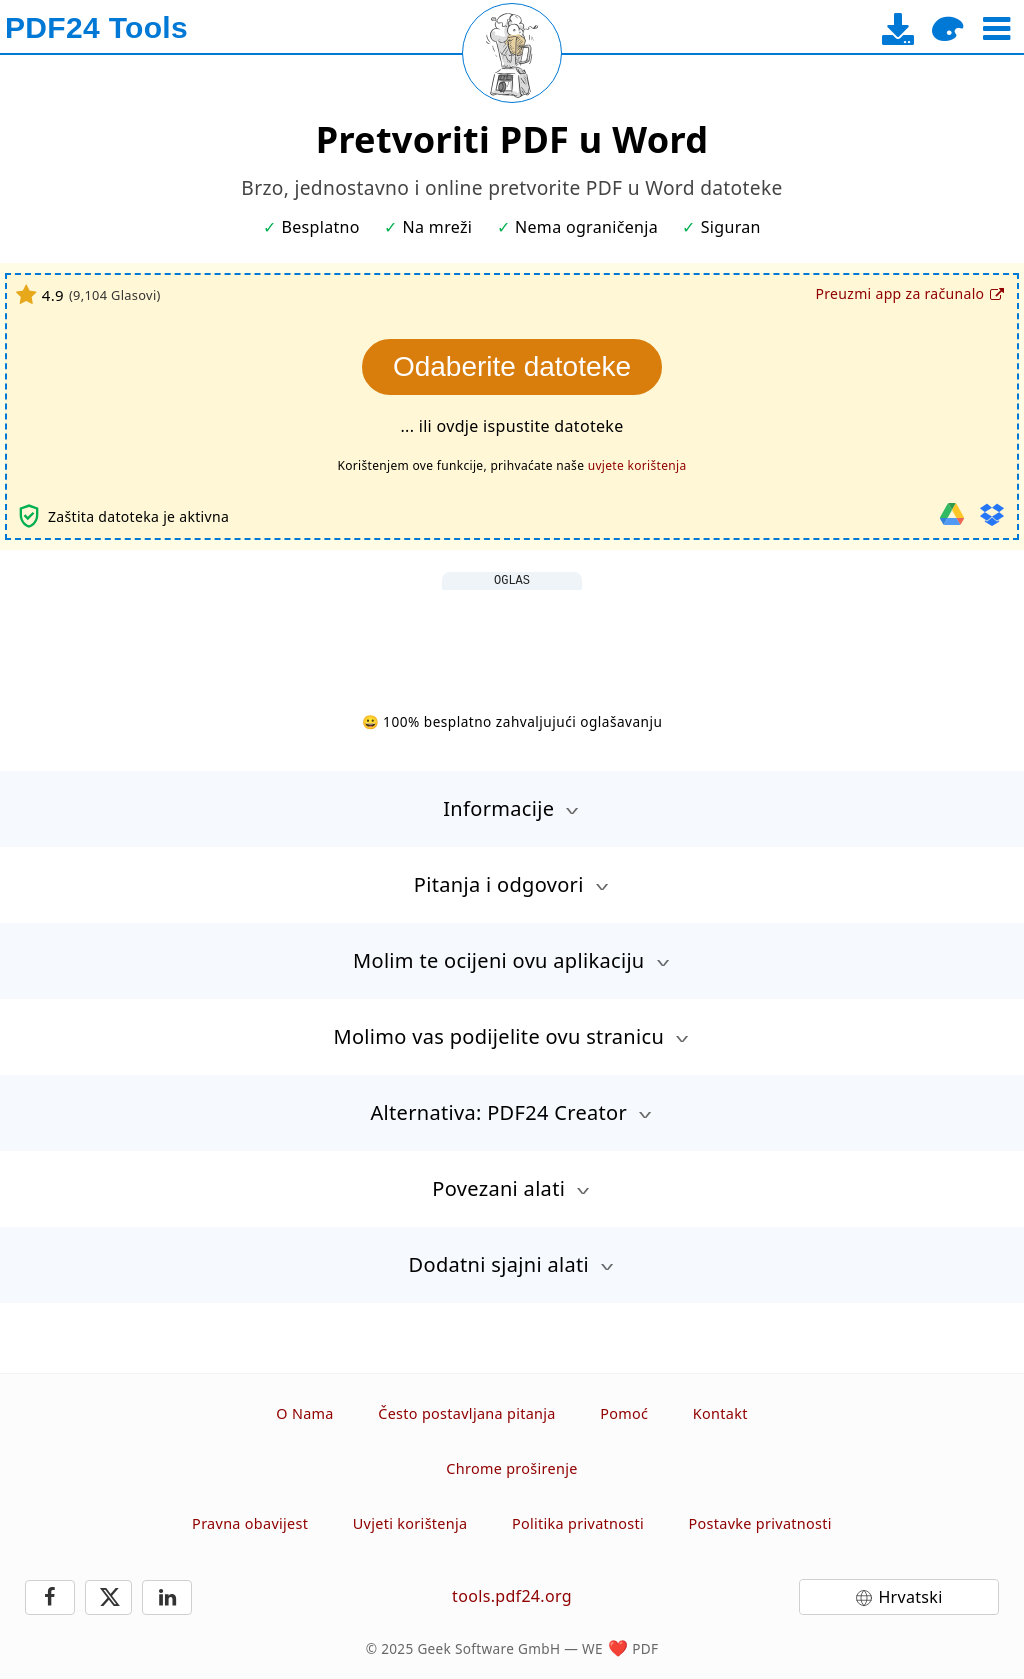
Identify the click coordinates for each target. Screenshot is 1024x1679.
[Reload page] (512, 53)
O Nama (304, 1413)
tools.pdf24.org (512, 1596)
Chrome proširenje (511, 1468)
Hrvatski (910, 1597)
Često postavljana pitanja (467, 1413)
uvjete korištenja (637, 465)
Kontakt (720, 1413)
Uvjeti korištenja (410, 1523)
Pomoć (624, 1413)
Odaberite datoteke (512, 366)
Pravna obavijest (250, 1523)
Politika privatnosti (578, 1523)
